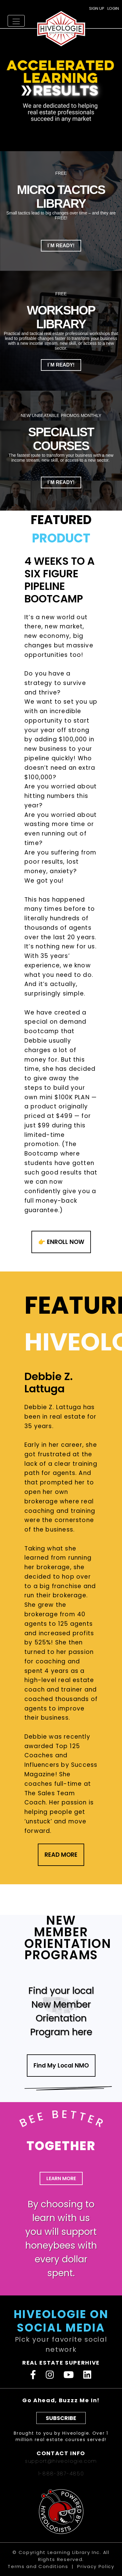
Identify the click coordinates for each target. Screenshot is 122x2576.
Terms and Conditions (38, 2566)
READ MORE (61, 1855)
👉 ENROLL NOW (61, 1242)
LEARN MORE (61, 2178)
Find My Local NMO (61, 2065)
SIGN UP (96, 8)
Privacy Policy (95, 2566)
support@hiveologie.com (61, 2461)
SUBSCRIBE (61, 2418)
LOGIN (113, 8)
